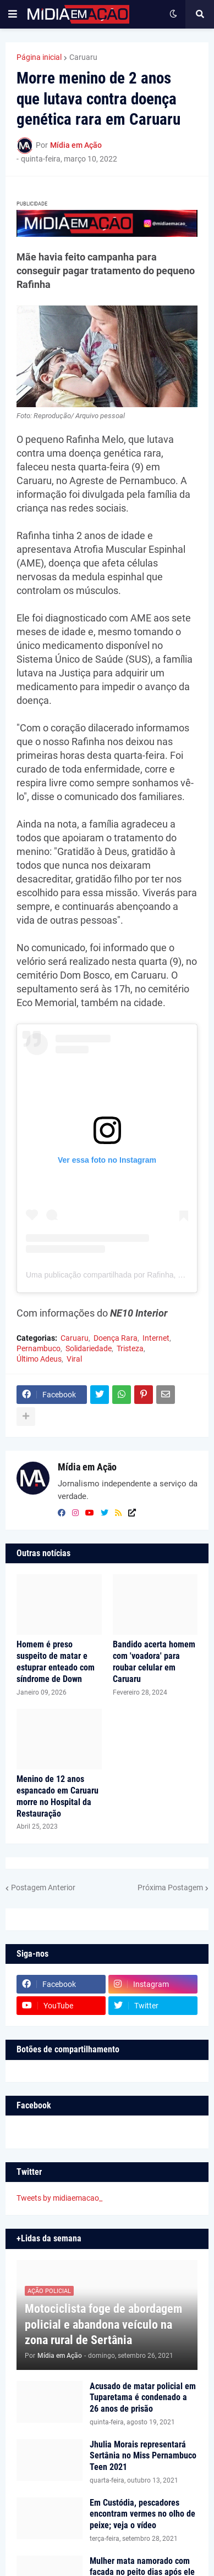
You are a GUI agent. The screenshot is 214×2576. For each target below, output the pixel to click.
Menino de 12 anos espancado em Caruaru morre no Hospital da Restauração (57, 1796)
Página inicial (39, 57)
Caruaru (83, 57)
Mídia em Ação (87, 1467)
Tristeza (130, 1348)
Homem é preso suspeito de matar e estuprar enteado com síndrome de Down (56, 1661)
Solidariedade (88, 1348)
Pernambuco (39, 1348)
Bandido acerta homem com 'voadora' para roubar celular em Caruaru (154, 1661)
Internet (155, 1338)
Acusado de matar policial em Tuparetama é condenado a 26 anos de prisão (143, 2397)
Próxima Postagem (170, 1887)
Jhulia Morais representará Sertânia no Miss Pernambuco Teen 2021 (143, 2456)
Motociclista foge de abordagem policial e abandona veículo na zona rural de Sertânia (103, 2324)
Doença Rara (116, 1338)
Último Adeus (39, 1359)
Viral (74, 1359)
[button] (12, 14)
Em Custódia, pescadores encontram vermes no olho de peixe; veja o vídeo (142, 2514)
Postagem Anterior (43, 1887)
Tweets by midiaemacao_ (59, 2198)
